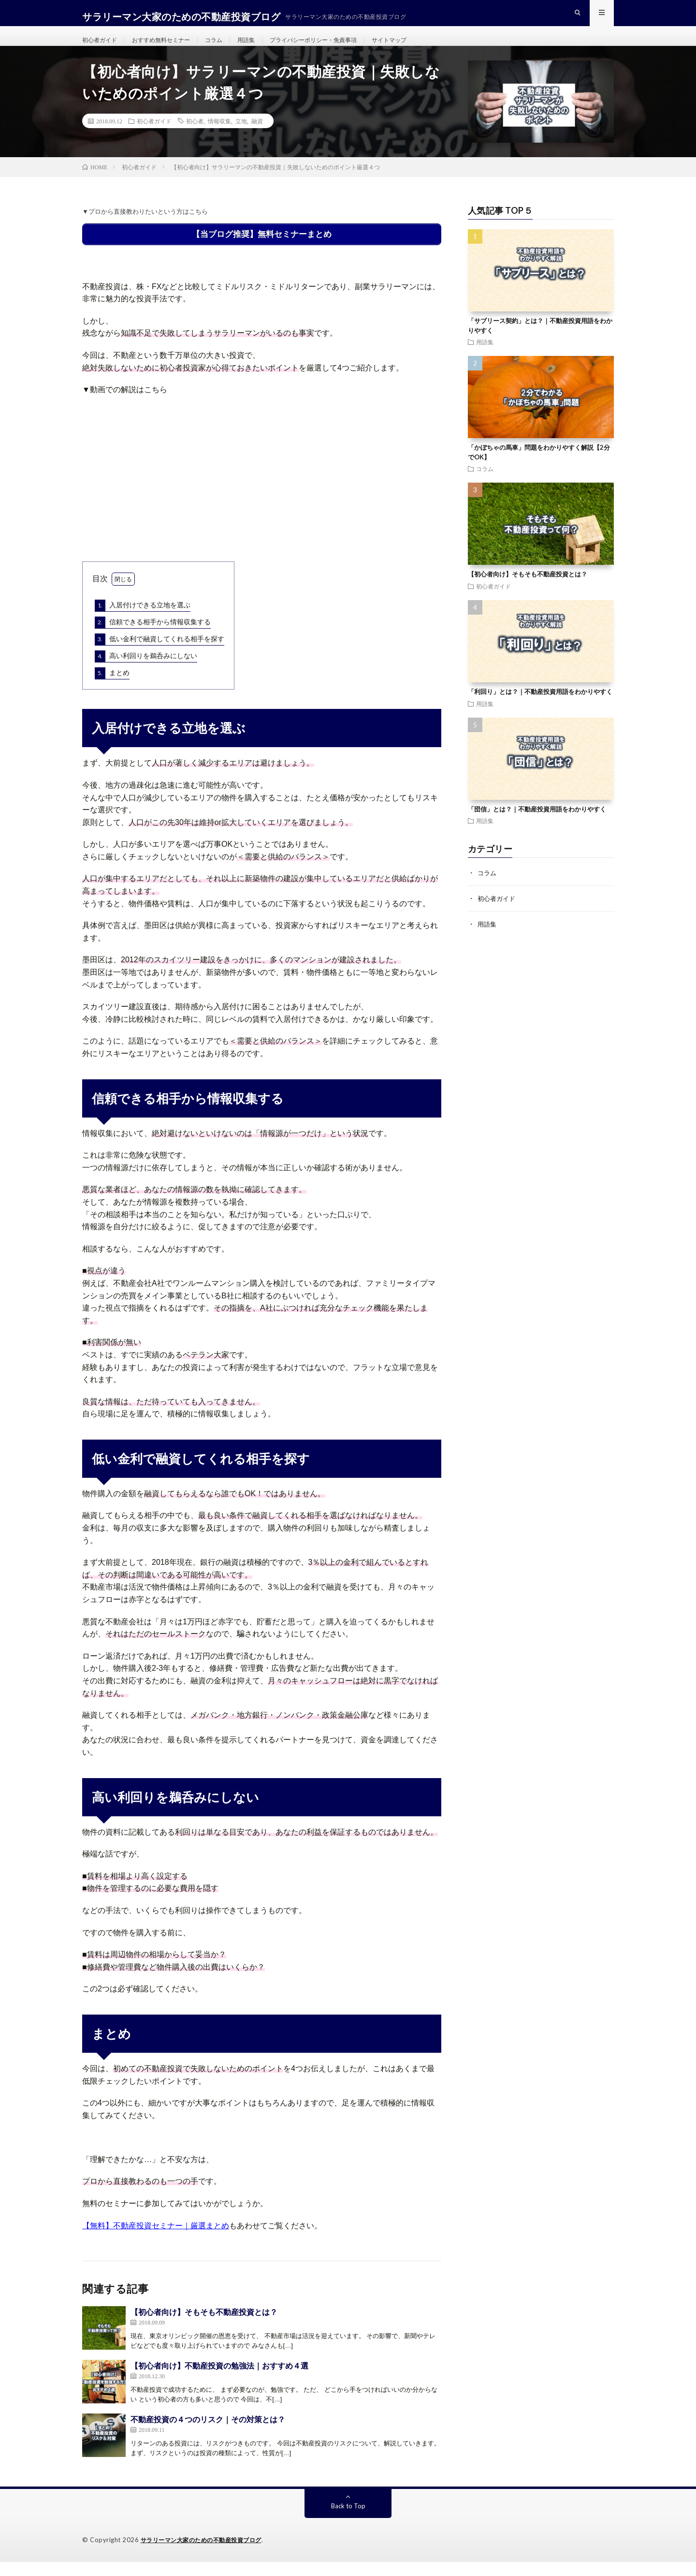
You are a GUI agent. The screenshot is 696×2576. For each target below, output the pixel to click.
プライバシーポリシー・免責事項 (341, 48)
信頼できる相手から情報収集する (153, 637)
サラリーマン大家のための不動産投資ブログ (206, 2554)
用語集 (266, 48)
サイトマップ (427, 48)
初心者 (194, 138)
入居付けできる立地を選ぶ (142, 620)
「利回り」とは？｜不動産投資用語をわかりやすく (540, 709)
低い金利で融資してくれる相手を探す (159, 654)
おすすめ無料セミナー (171, 48)
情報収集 (219, 138)
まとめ (112, 687)
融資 (257, 138)
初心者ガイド (102, 48)
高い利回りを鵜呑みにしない (146, 671)
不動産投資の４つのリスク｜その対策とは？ (207, 2433)
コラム (230, 48)
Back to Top (348, 2520)
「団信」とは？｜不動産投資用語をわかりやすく (537, 826)
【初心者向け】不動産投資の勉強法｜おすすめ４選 (219, 2380)
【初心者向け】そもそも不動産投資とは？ (203, 2326)
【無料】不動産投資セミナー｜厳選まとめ (155, 2240)
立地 (241, 138)
